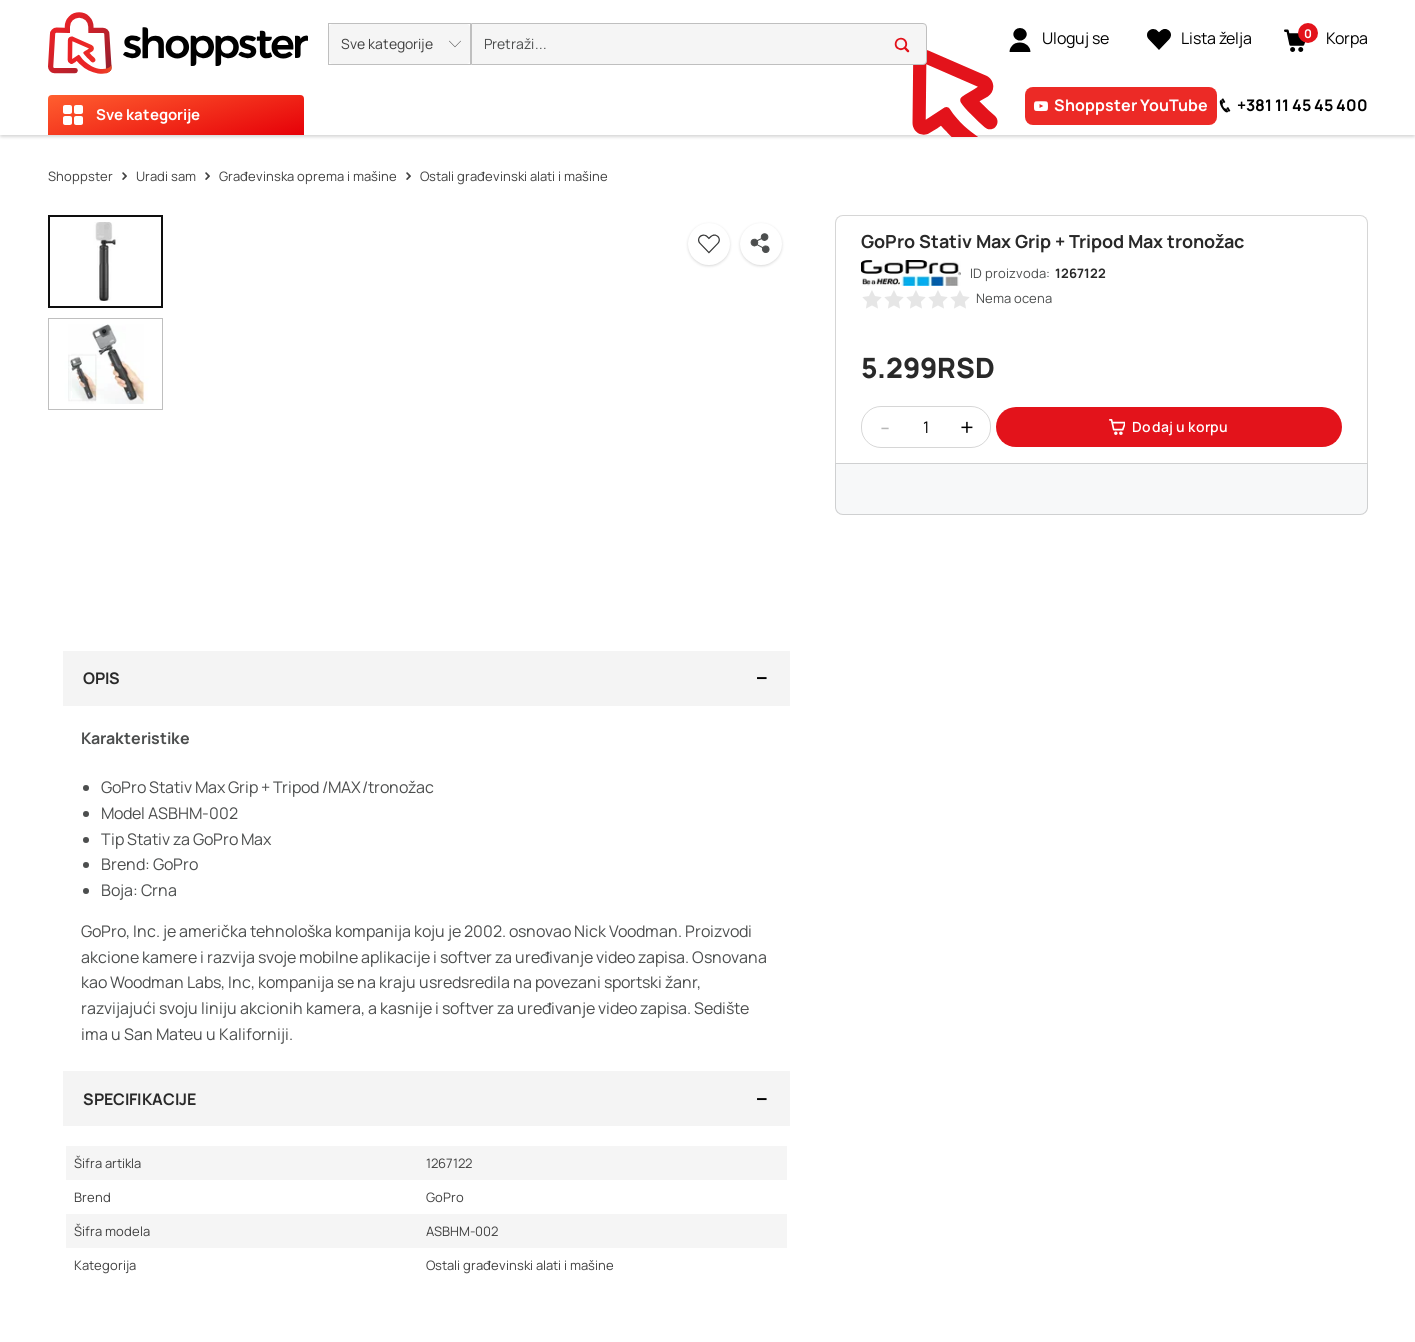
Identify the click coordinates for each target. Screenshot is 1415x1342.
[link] (1058, 39)
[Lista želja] (1199, 39)
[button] (399, 44)
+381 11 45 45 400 (1302, 105)
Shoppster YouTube (1131, 105)
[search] (699, 44)
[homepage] (178, 37)
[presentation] (707, 67)
